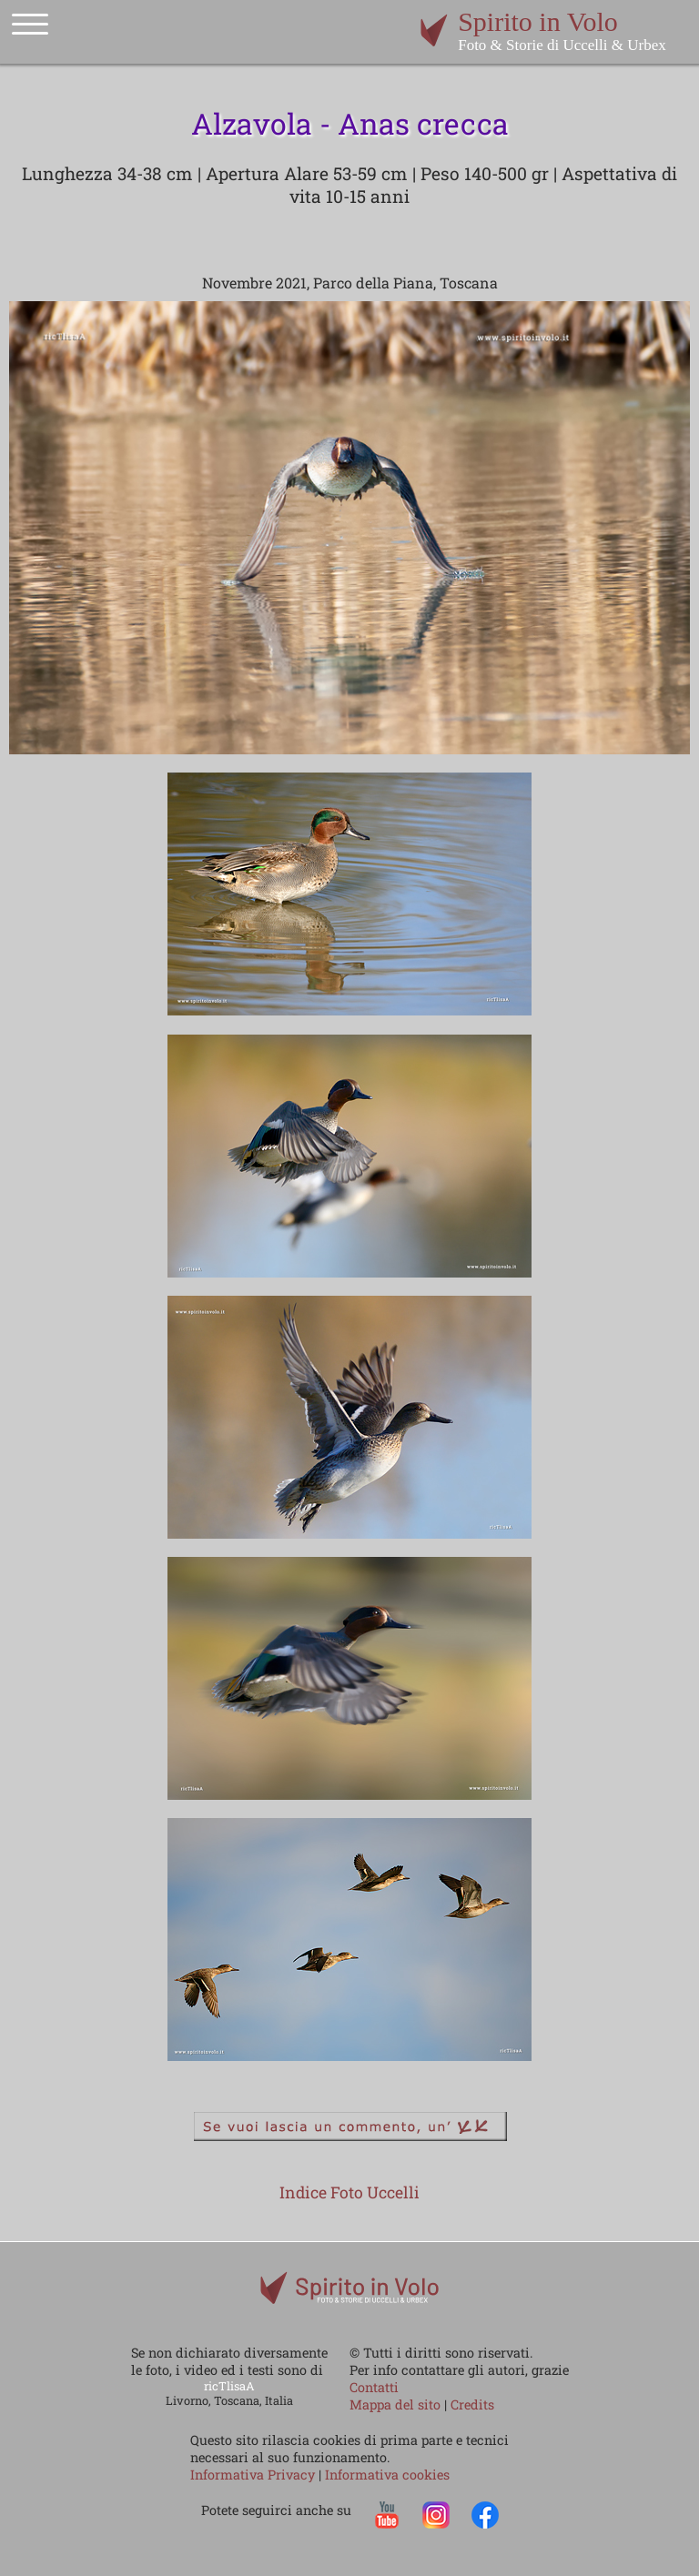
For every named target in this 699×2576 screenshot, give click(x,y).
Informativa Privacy (254, 2474)
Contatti (374, 2387)
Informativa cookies (387, 2474)
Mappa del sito (395, 2404)
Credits (472, 2404)
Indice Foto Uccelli (349, 2192)
